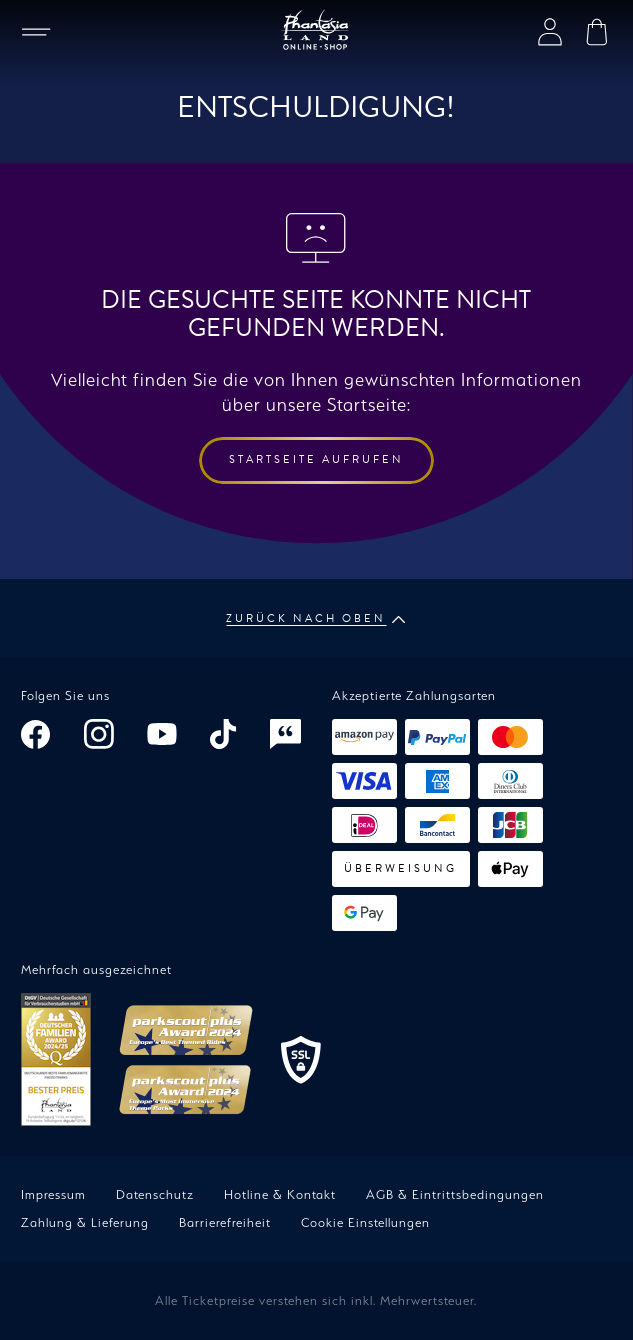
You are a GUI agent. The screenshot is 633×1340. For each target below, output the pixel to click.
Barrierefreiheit (225, 1222)
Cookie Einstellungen (365, 1222)
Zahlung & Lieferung (85, 1222)
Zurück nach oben (316, 619)
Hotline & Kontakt (280, 1194)
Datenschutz (155, 1194)
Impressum (53, 1194)
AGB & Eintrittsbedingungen (455, 1194)
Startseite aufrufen (316, 459)
